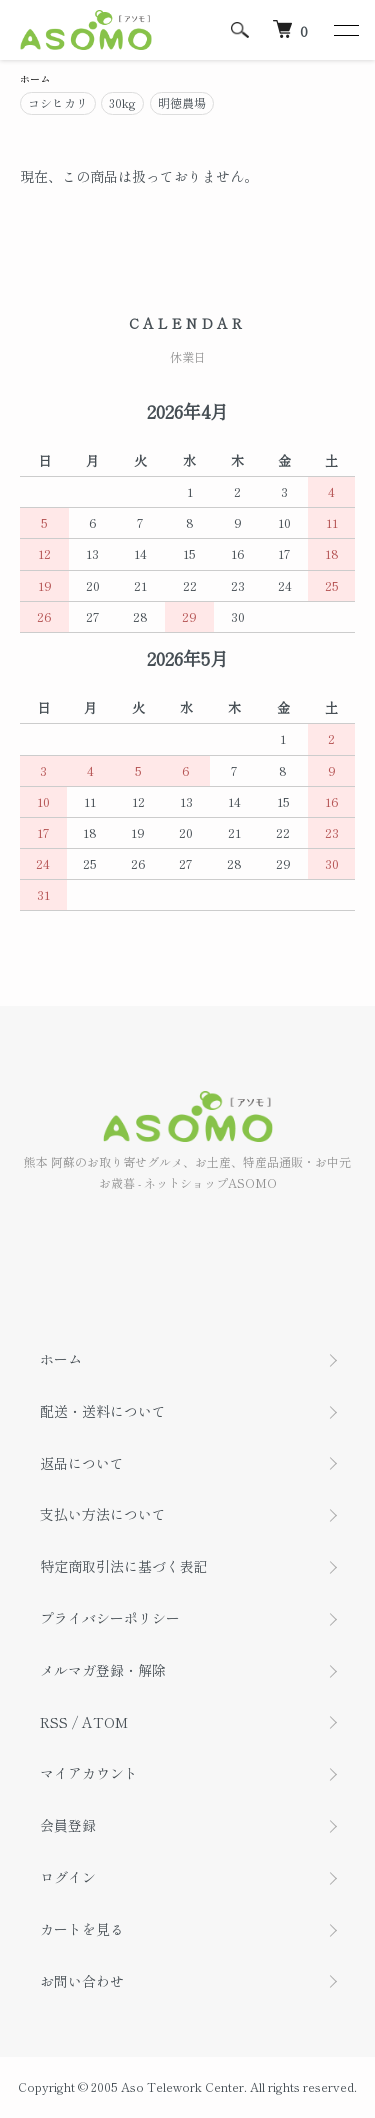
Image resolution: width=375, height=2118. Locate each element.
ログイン (68, 1877)
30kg (122, 102)
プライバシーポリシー (110, 1618)
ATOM (105, 1722)
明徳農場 (182, 102)
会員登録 (68, 1825)
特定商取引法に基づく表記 (124, 1566)
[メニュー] (345, 30)
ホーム (35, 78)
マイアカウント (89, 1773)
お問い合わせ (82, 1981)
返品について (82, 1463)
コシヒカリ (58, 102)
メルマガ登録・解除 (103, 1670)
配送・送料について (103, 1411)
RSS (54, 1722)
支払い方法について (103, 1514)
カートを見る (82, 1929)
